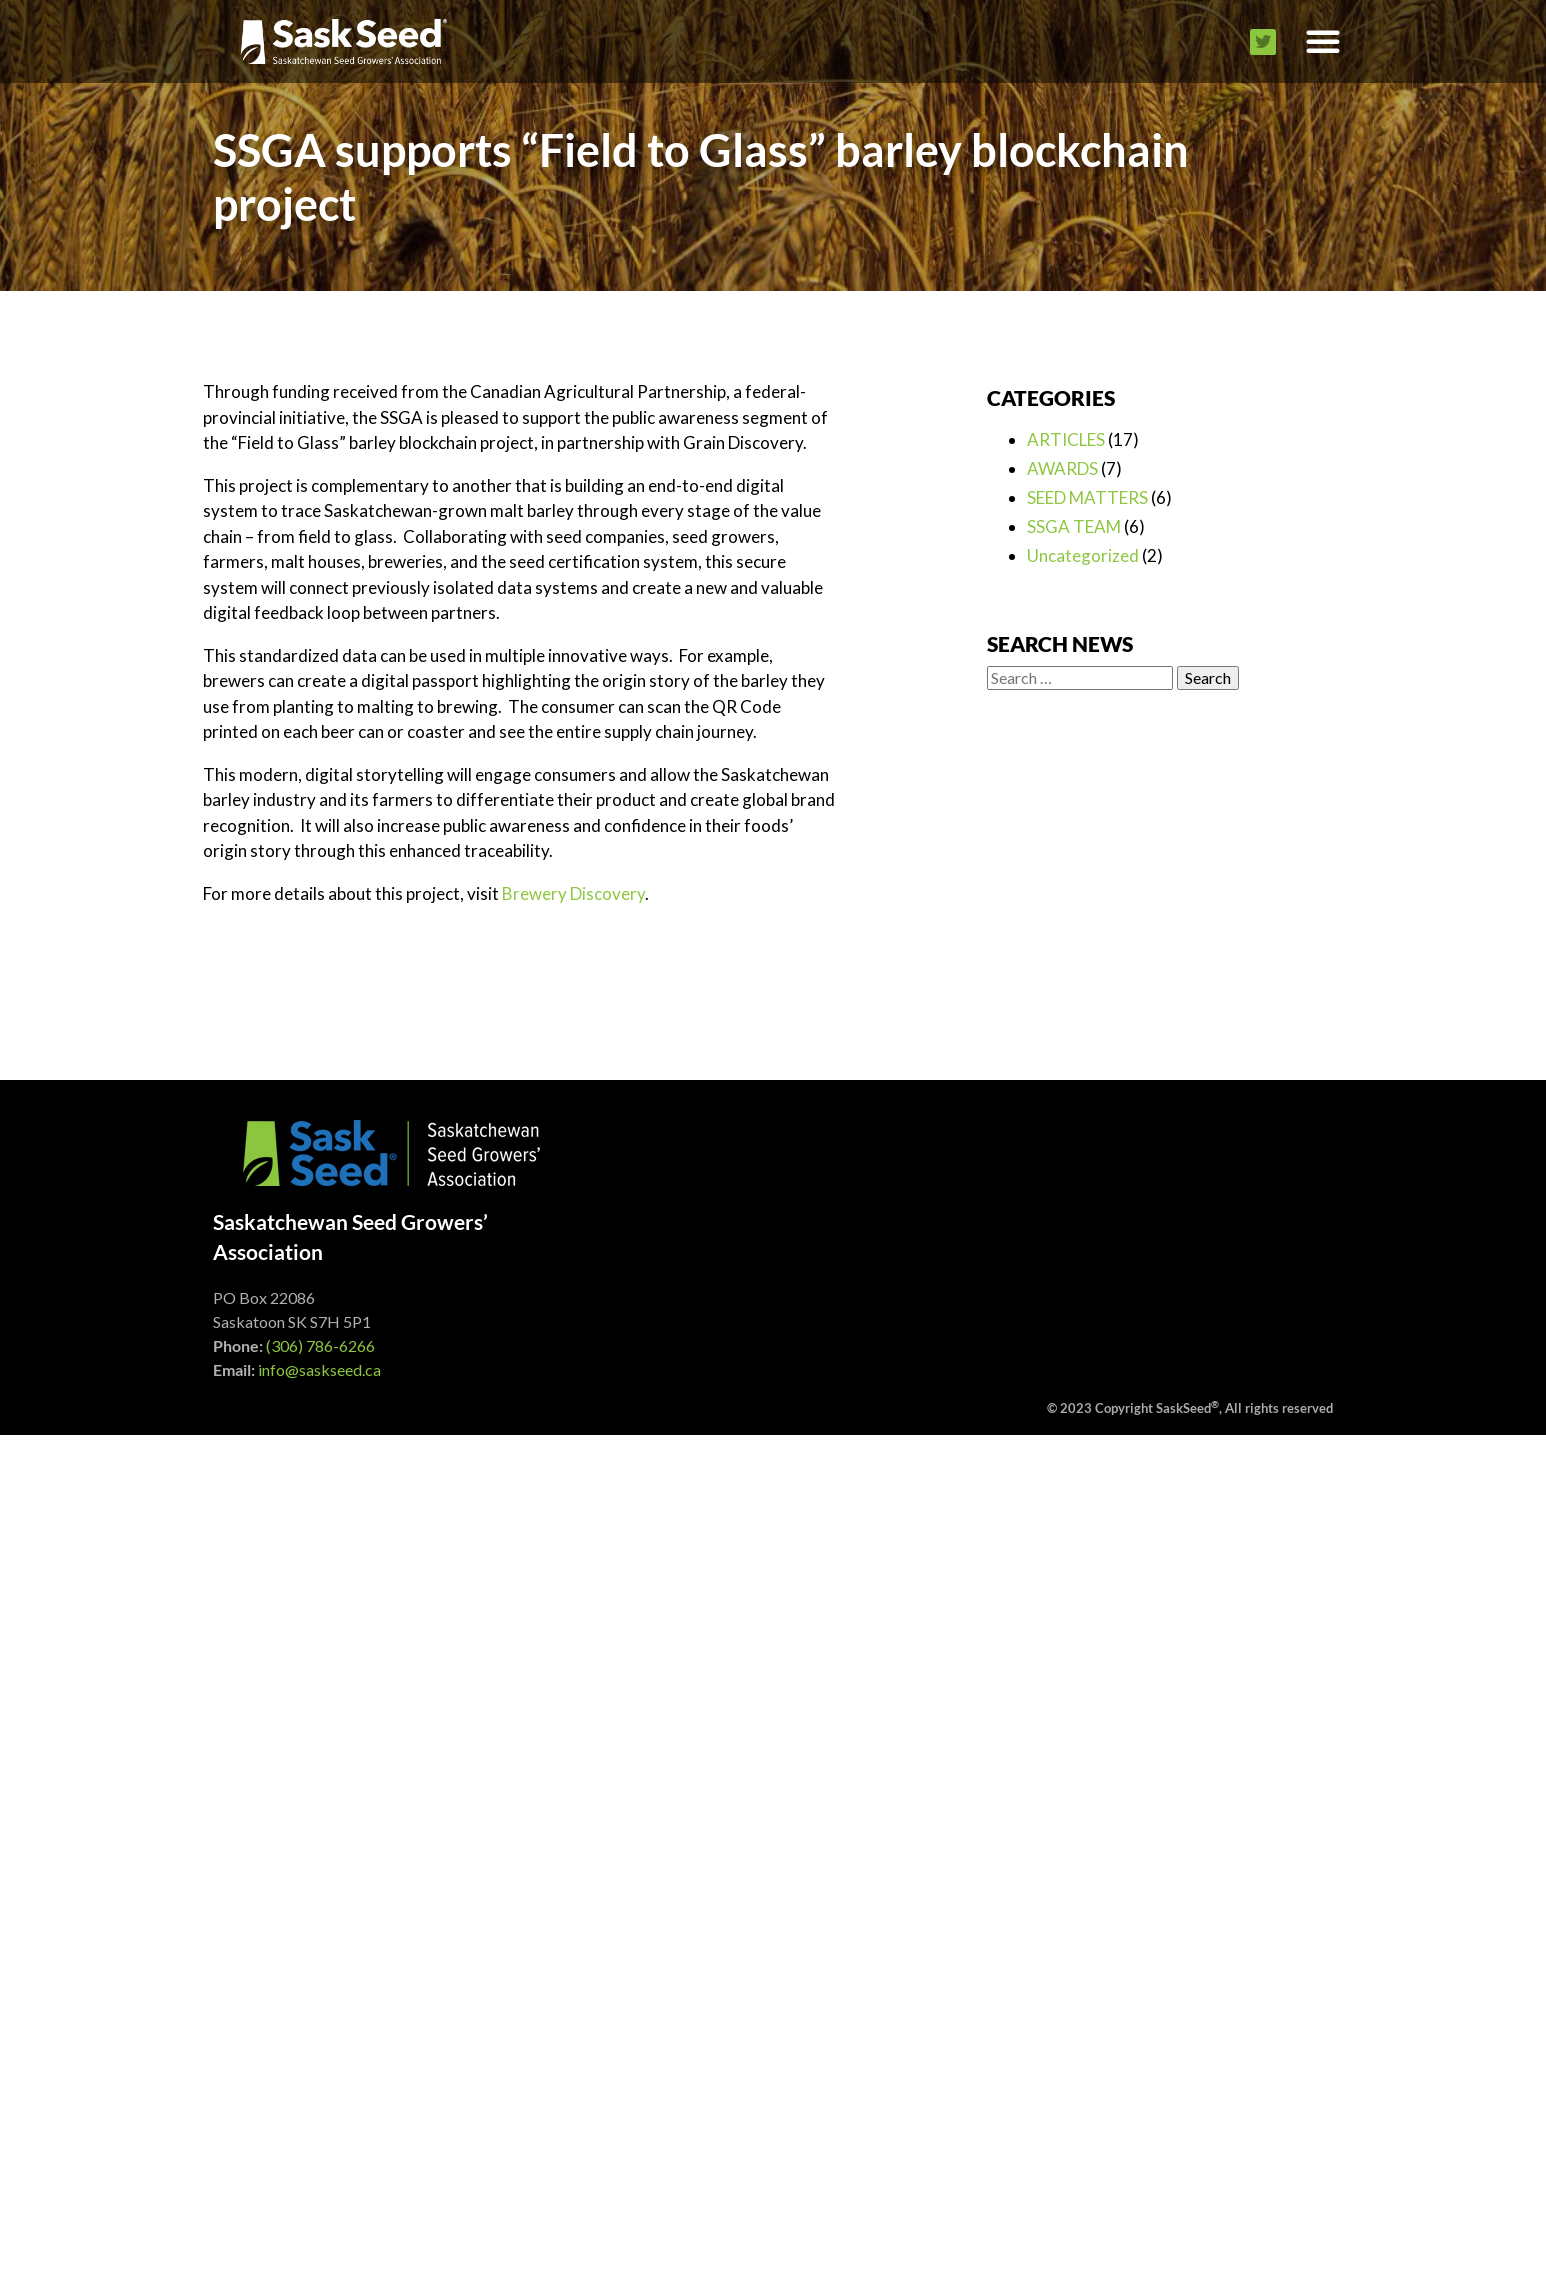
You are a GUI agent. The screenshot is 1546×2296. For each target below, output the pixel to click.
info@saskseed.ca (319, 1369)
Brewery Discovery (573, 893)
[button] (1323, 41)
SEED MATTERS (1087, 497)
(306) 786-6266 (320, 1345)
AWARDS (1062, 468)
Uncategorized (1083, 555)
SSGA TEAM (1074, 526)
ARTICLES (1066, 439)
